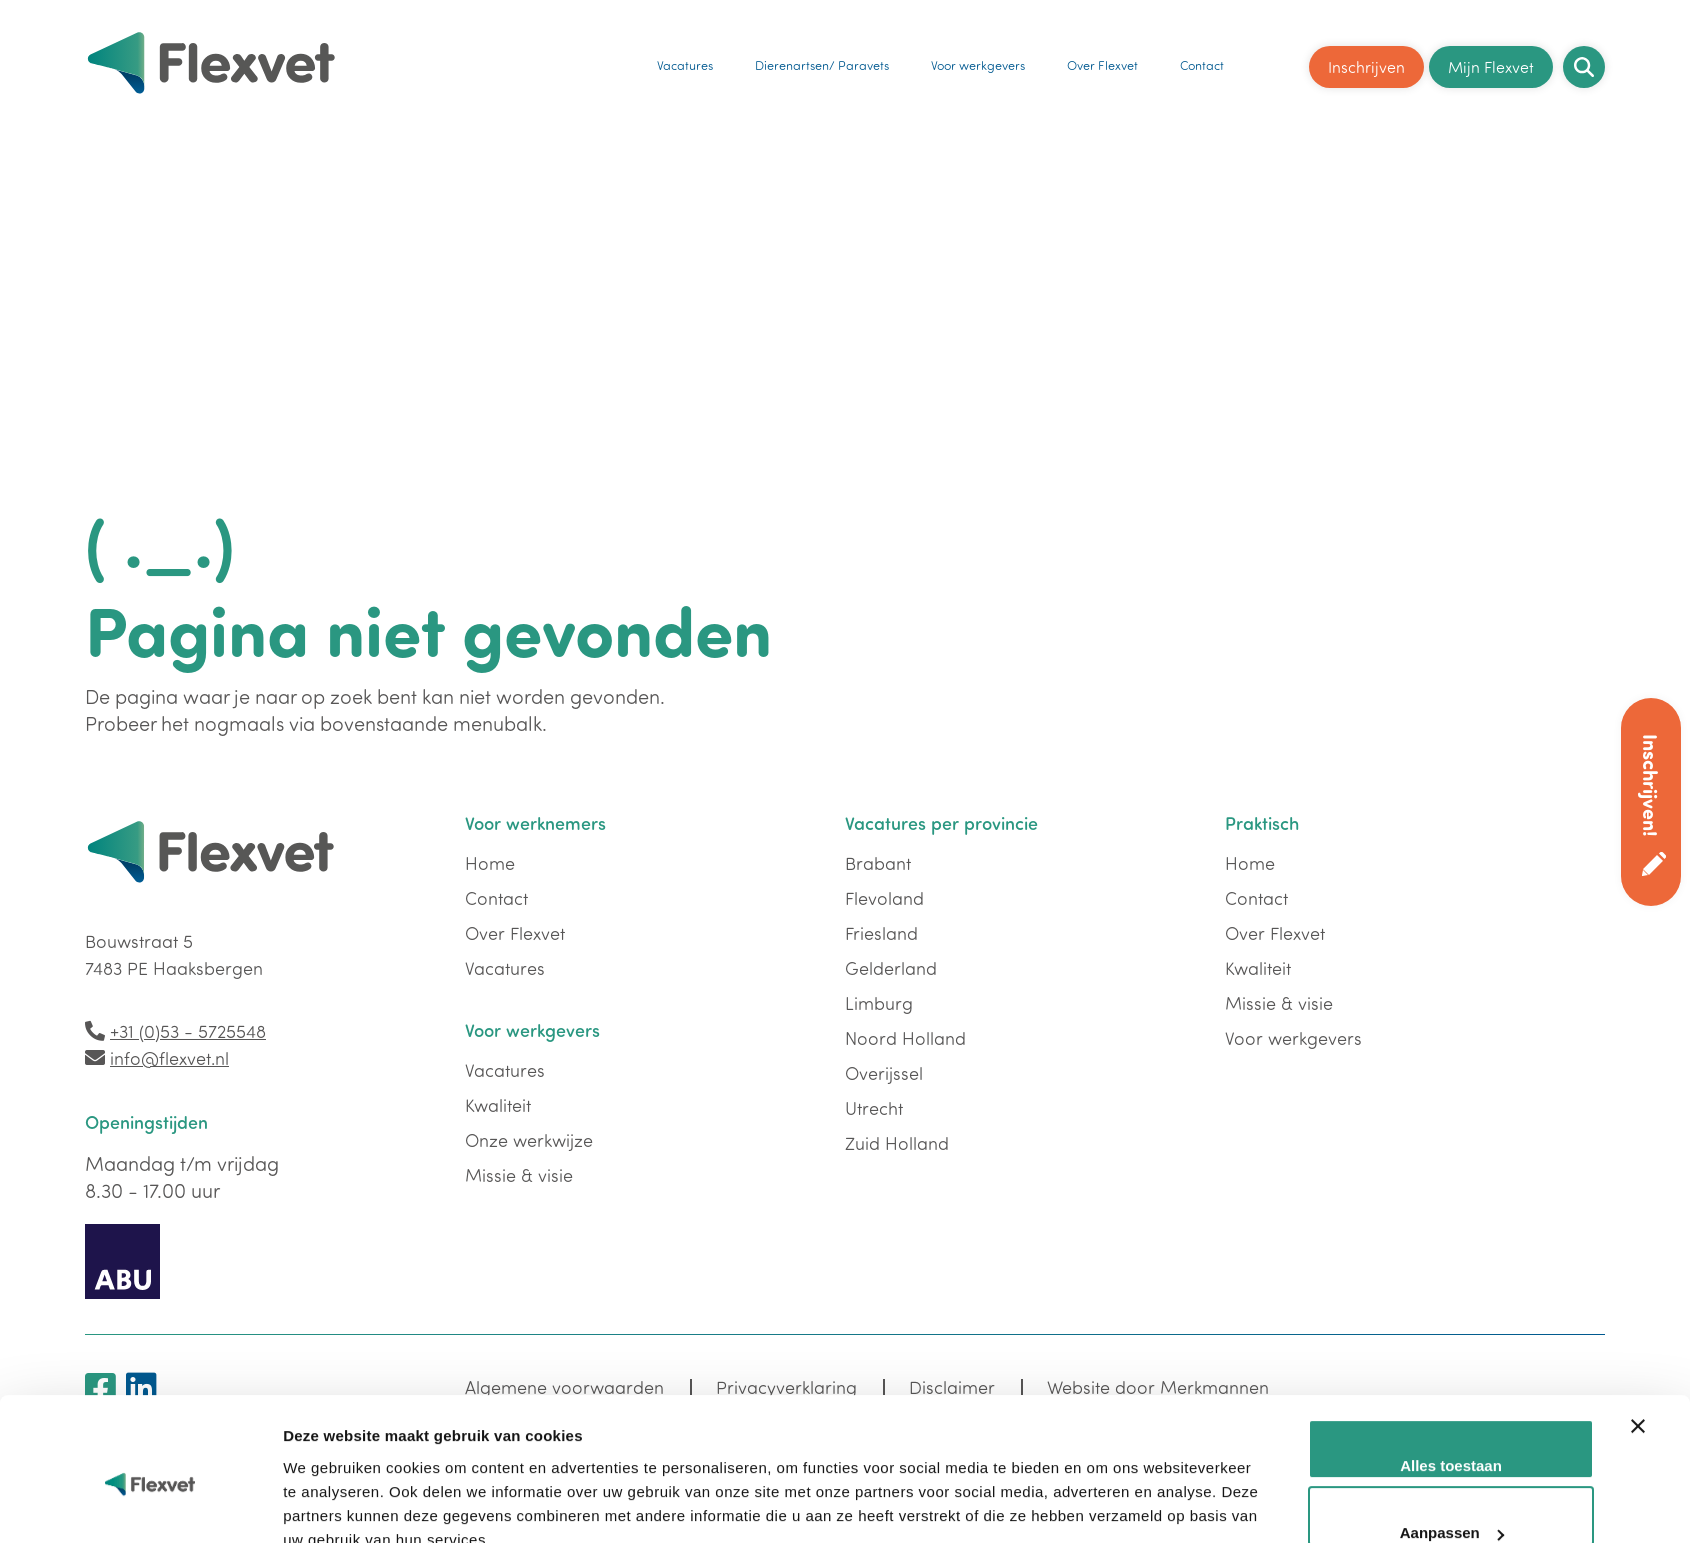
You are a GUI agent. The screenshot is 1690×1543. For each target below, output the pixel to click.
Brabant (878, 863)
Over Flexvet (1102, 62)
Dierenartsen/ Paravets (823, 62)
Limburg (879, 1003)
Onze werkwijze (529, 1140)
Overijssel (884, 1073)
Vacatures (686, 62)
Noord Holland (905, 1038)
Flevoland (884, 898)
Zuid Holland (897, 1143)
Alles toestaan (1451, 1283)
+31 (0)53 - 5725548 (188, 1031)
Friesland (881, 933)
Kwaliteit (498, 1105)
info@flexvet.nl (169, 1058)
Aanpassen (1452, 1351)
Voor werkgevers (979, 62)
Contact (1202, 62)
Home (490, 863)
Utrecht (874, 1108)
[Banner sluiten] (1638, 1267)
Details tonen (330, 1412)
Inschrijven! (1651, 784)
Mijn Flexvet (1491, 62)
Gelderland (891, 968)
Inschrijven (1366, 62)
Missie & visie (519, 1175)
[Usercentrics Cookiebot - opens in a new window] (150, 1413)
